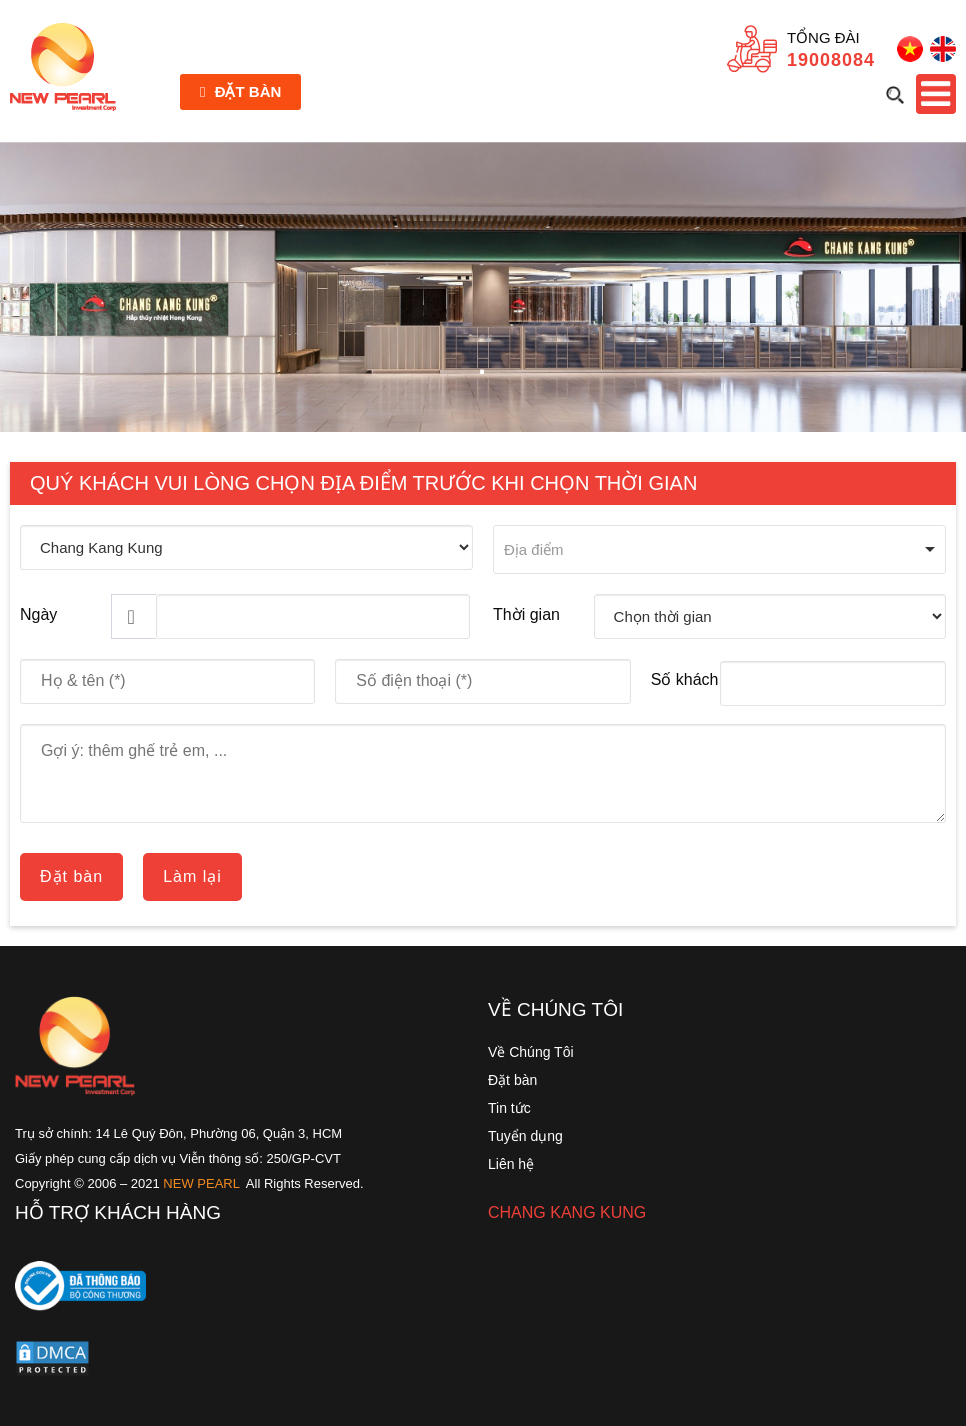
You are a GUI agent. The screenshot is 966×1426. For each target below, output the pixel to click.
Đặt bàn (240, 91)
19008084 (831, 60)
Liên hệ (511, 1164)
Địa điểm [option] (534, 549)
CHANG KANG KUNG (567, 1212)
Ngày (38, 614)
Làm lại (192, 876)
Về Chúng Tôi (531, 1052)
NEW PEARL (201, 1183)
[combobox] (719, 549)
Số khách (685, 679)
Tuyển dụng (525, 1136)
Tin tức (509, 1108)
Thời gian (526, 614)
